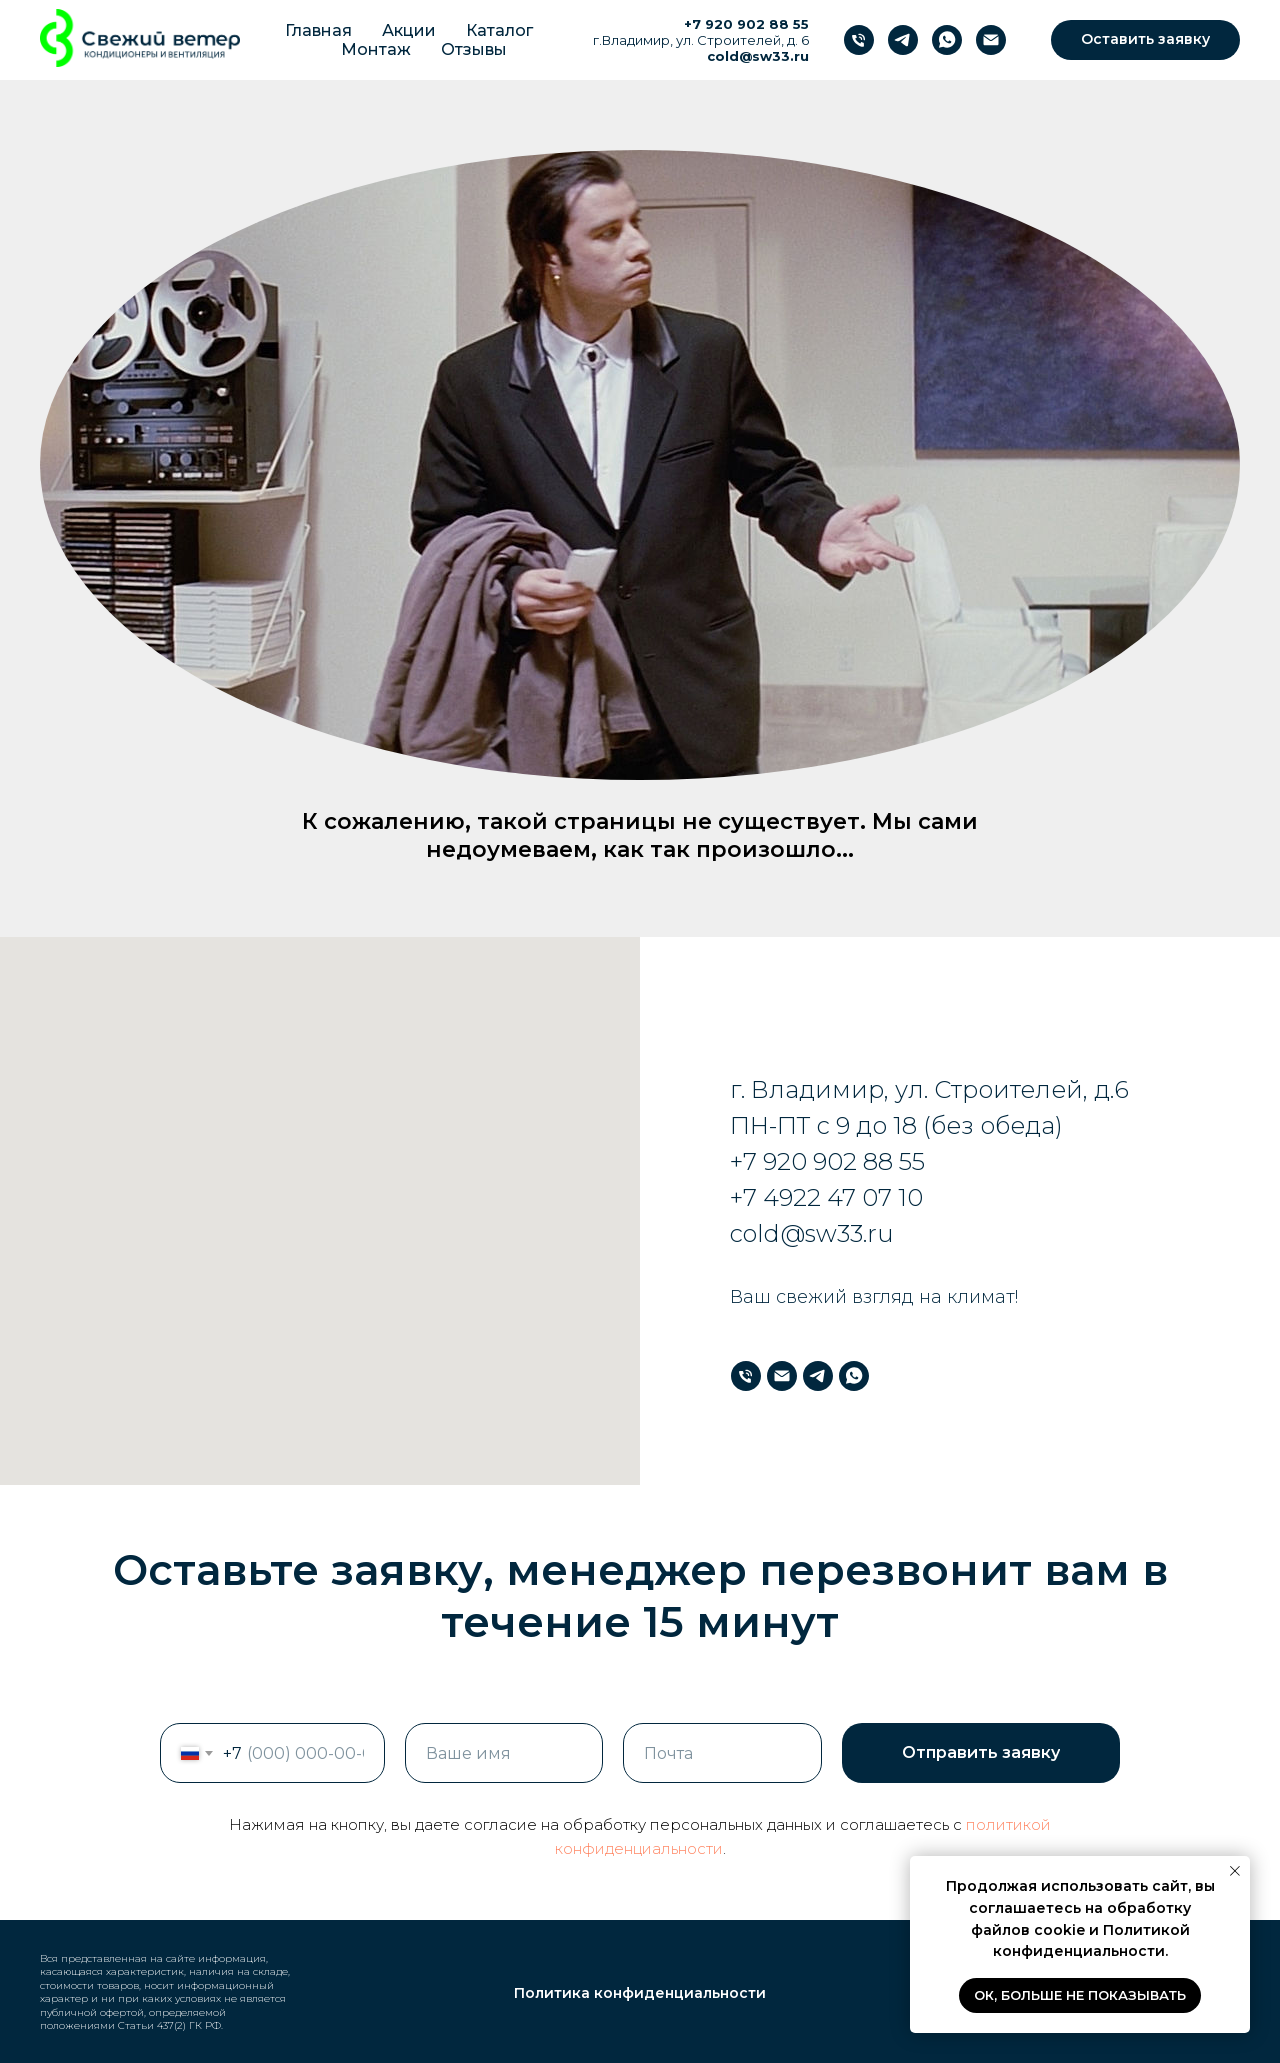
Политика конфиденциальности (640, 1993)
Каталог (499, 30)
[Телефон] (859, 40)
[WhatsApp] (947, 40)
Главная (318, 30)
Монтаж (376, 49)
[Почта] (991, 40)
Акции (409, 30)
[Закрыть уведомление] (1235, 1871)
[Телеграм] (903, 40)
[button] (1145, 40)
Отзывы (474, 49)
